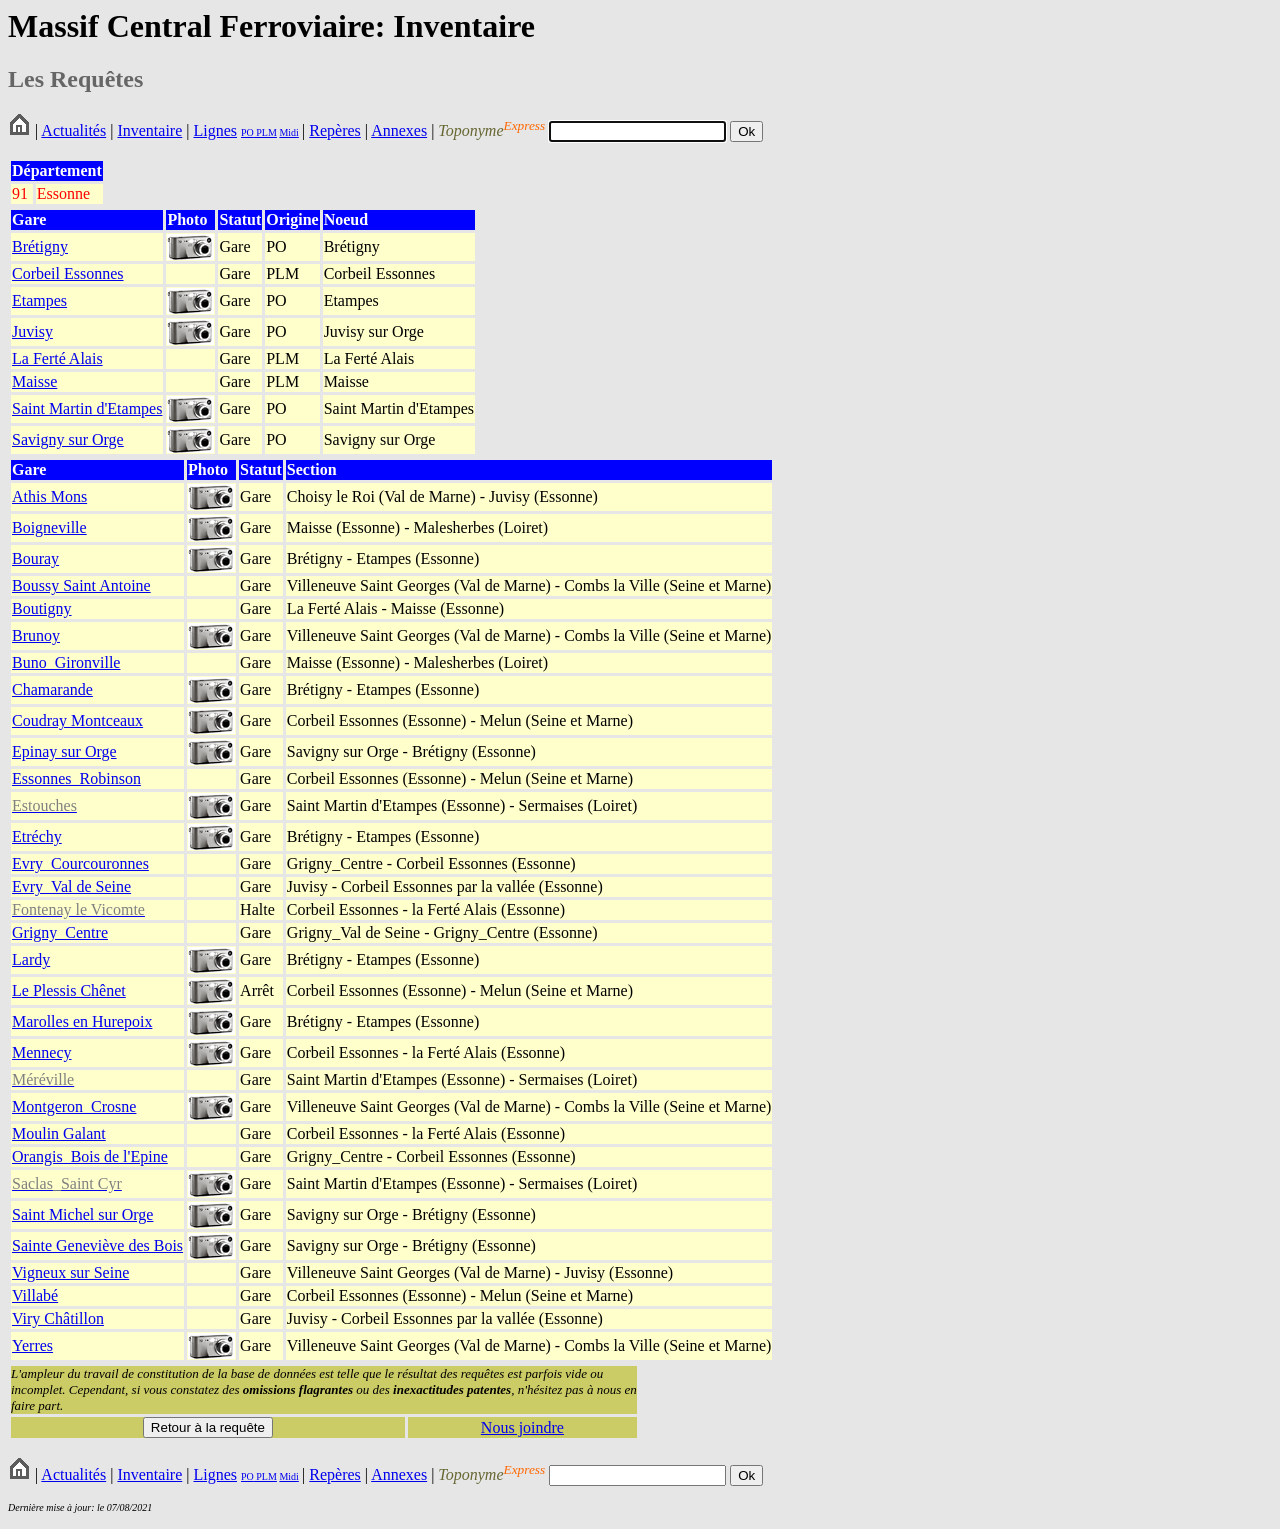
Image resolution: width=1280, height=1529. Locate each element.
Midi (288, 132)
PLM (265, 132)
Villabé (35, 1295)
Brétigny (40, 246)
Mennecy (42, 1052)
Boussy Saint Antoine (81, 585)
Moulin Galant (59, 1133)
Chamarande (52, 689)
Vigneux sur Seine (70, 1272)
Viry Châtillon (58, 1318)
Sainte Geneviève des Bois (97, 1245)
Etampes (39, 300)
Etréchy (37, 836)
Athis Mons (49, 496)
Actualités (73, 130)
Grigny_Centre (60, 932)
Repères (335, 130)
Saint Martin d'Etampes (87, 408)
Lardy (31, 959)
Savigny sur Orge (68, 439)
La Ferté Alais (57, 358)
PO (247, 132)
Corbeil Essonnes (68, 273)
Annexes (399, 130)
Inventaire (149, 130)
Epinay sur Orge (64, 751)
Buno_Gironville (66, 662)
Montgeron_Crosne (74, 1106)
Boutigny (42, 608)
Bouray (35, 558)
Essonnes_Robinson (76, 778)
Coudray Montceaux (77, 720)
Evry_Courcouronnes (80, 863)
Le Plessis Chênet (69, 990)
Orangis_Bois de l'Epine (90, 1156)
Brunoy (36, 635)
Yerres (32, 1345)
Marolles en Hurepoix (82, 1021)
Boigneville (49, 527)
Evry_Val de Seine (71, 886)
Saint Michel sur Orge (82, 1214)
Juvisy (32, 331)
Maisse (34, 381)
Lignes (215, 130)
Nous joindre (522, 1427)
